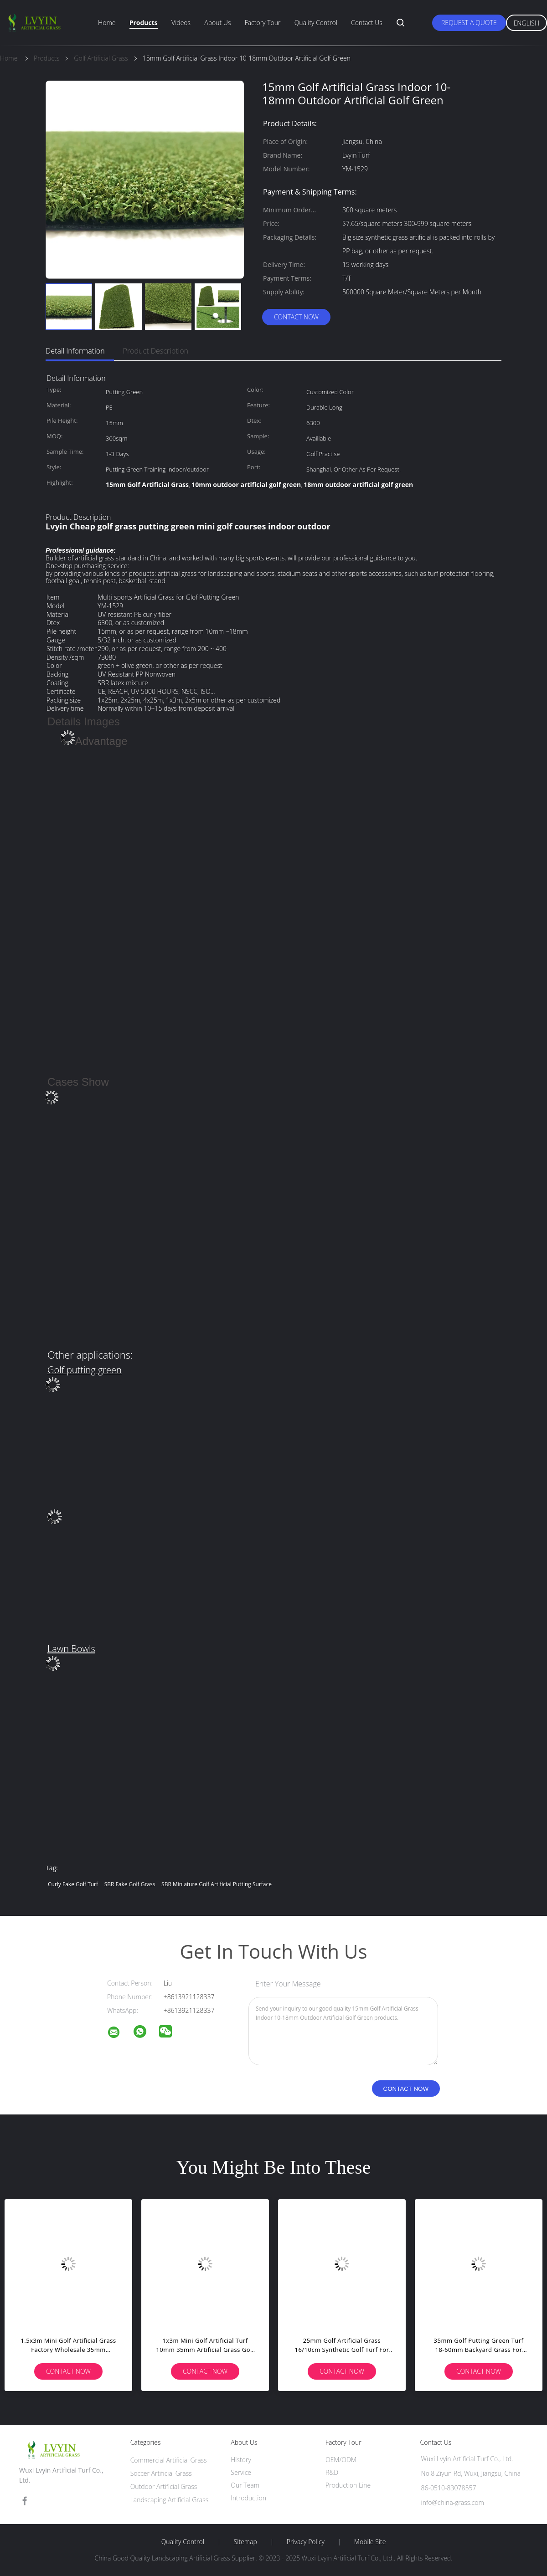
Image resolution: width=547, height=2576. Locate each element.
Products (143, 22)
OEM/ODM (340, 2459)
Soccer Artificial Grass (161, 2473)
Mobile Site (370, 2542)
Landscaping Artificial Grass (169, 2499)
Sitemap (245, 2542)
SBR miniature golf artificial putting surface (216, 1884)
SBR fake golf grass (129, 1884)
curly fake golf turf (73, 1884)
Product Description (155, 351)
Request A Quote (469, 22)
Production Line (348, 2485)
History (241, 2459)
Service (241, 2472)
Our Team (245, 2485)
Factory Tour (263, 22)
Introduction (248, 2498)
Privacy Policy (306, 2542)
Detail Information (75, 351)
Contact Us (366, 22)
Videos (181, 22)
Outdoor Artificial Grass (163, 2486)
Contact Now (296, 317)
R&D (331, 2472)
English (526, 23)
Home (106, 22)
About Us (217, 22)
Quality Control (315, 22)
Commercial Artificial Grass (168, 2460)
